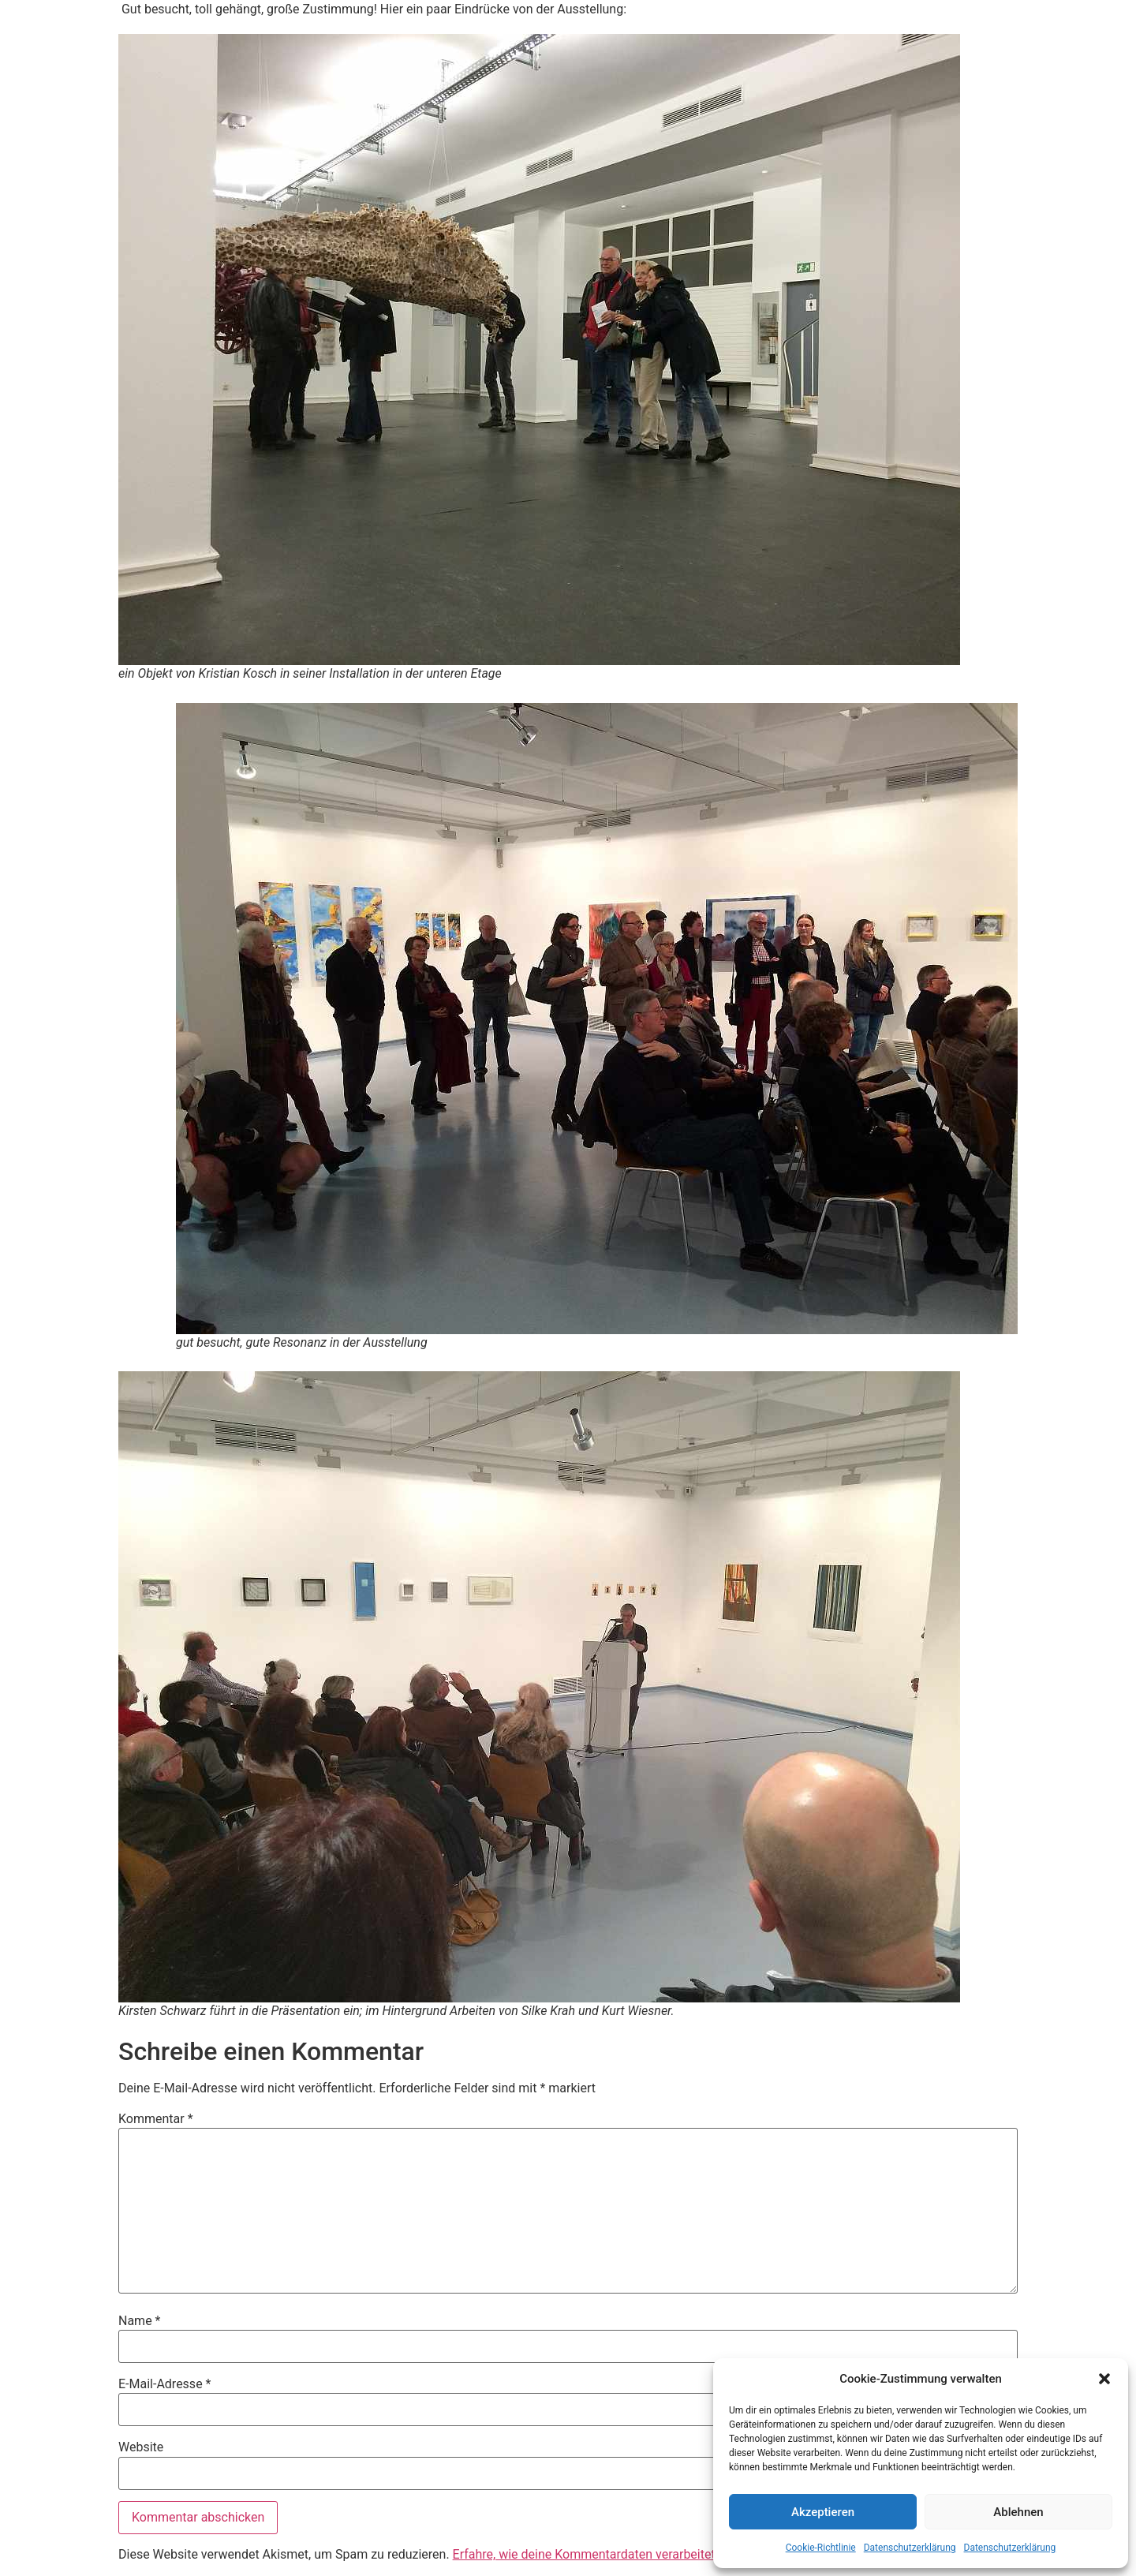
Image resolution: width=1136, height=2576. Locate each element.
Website (140, 2447)
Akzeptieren (822, 2512)
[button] (1104, 2379)
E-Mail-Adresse (164, 2384)
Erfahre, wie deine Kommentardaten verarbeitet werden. (608, 2554)
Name (139, 2321)
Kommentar (155, 2119)
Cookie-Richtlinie (821, 2547)
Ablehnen (1018, 2512)
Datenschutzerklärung (910, 2547)
